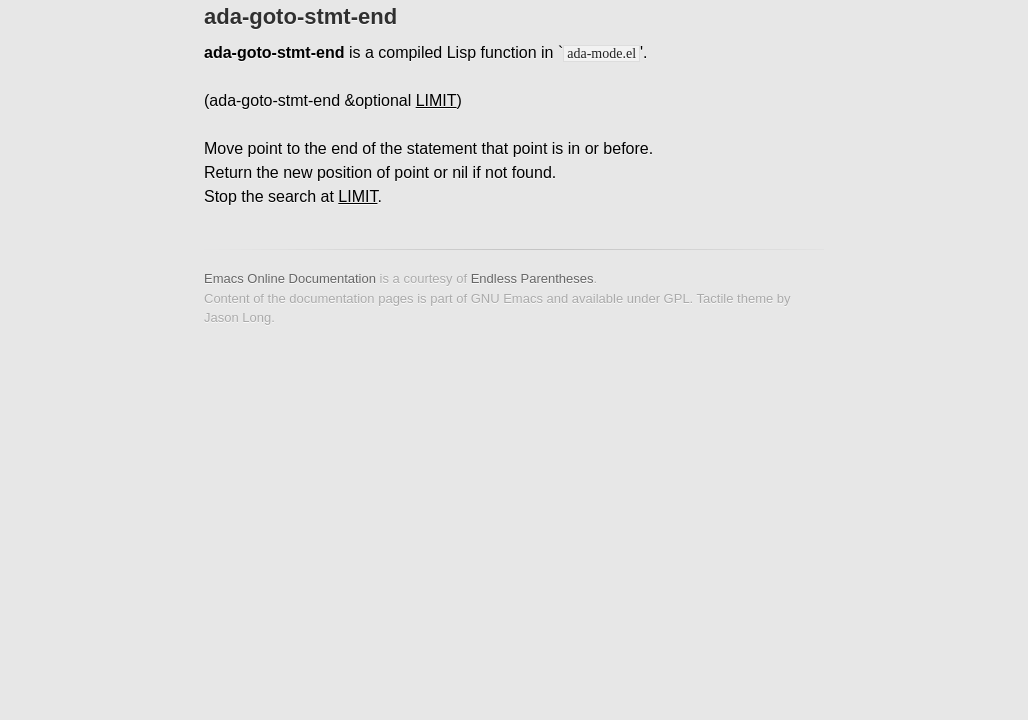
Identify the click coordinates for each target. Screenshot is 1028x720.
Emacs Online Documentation (290, 278)
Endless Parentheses (532, 278)
